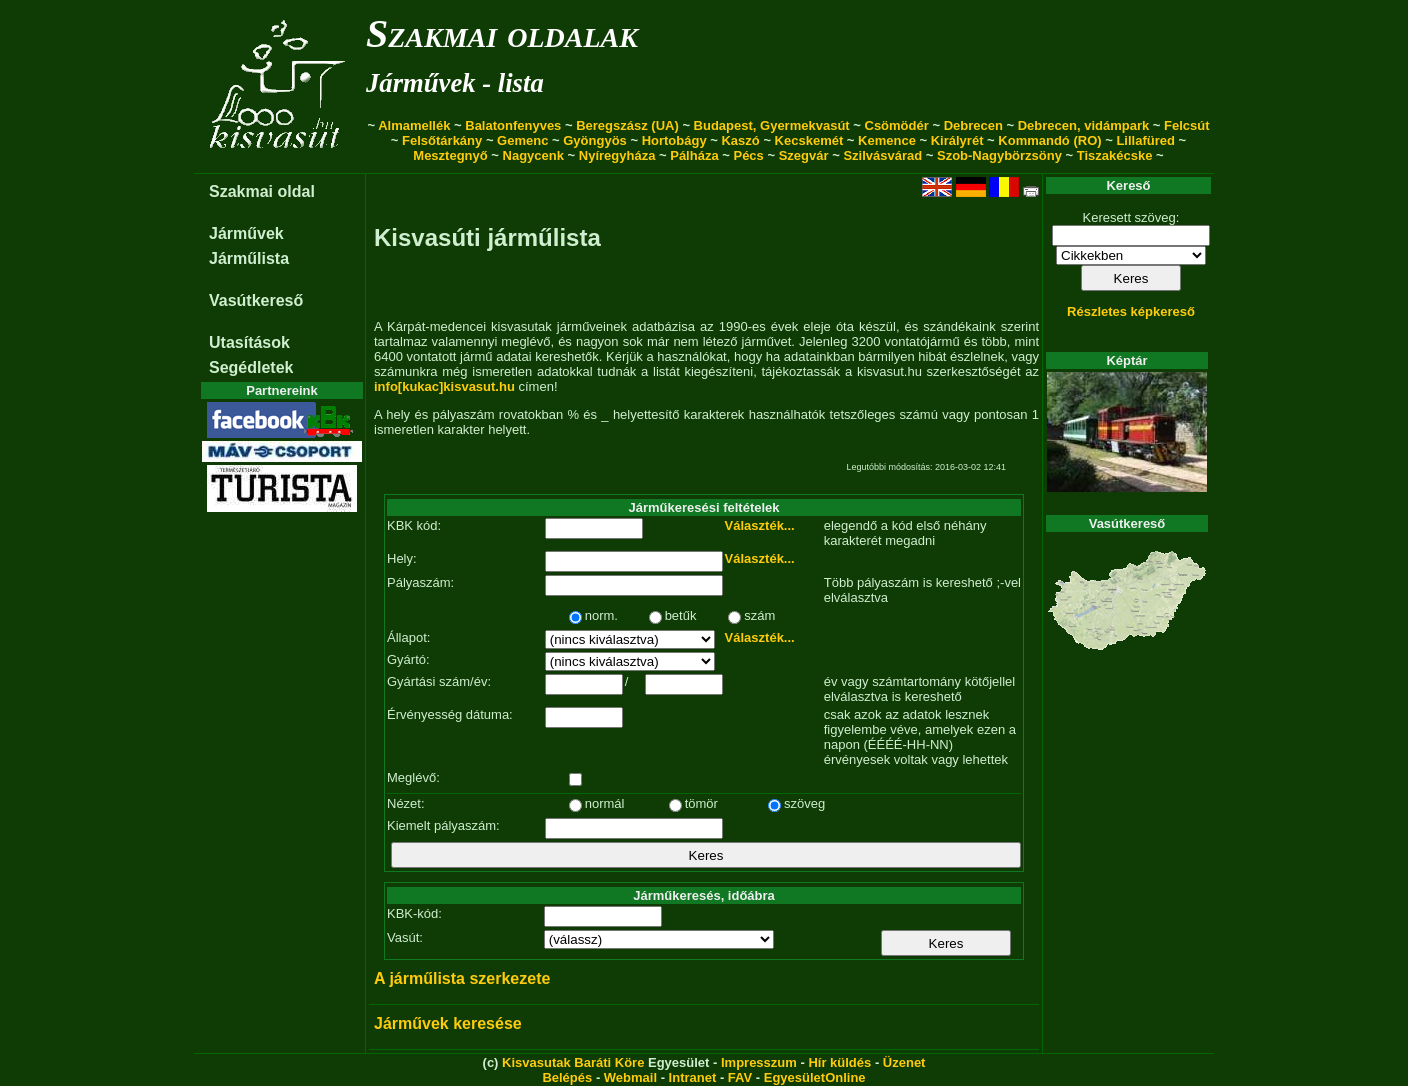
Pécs (748, 155)
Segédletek (251, 367)
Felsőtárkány (442, 140)
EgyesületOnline (815, 1077)
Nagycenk (533, 155)
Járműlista (249, 258)
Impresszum (759, 1062)
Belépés (567, 1077)
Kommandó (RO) (1049, 140)
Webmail (630, 1077)
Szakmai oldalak (502, 33)
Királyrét (957, 140)
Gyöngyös (595, 140)
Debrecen (973, 125)
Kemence (887, 140)
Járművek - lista (455, 83)
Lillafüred (1145, 140)
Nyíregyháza (617, 155)
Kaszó (740, 140)
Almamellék (414, 125)
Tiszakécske (1115, 155)
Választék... (760, 525)
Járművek (246, 233)
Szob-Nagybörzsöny (999, 155)
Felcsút (1187, 125)
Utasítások (249, 342)
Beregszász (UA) (627, 125)
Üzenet (904, 1062)
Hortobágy (674, 140)
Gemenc (522, 140)
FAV (740, 1077)
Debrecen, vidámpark (1084, 125)
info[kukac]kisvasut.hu (444, 386)
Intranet (693, 1077)
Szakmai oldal (262, 191)
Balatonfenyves (513, 125)
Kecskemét (809, 140)
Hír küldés (839, 1062)
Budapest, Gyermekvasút (772, 125)
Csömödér (897, 125)
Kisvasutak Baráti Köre (573, 1062)
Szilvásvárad (882, 155)
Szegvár (804, 155)
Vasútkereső (256, 300)
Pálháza (694, 155)
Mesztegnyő (450, 155)
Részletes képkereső (1131, 311)
